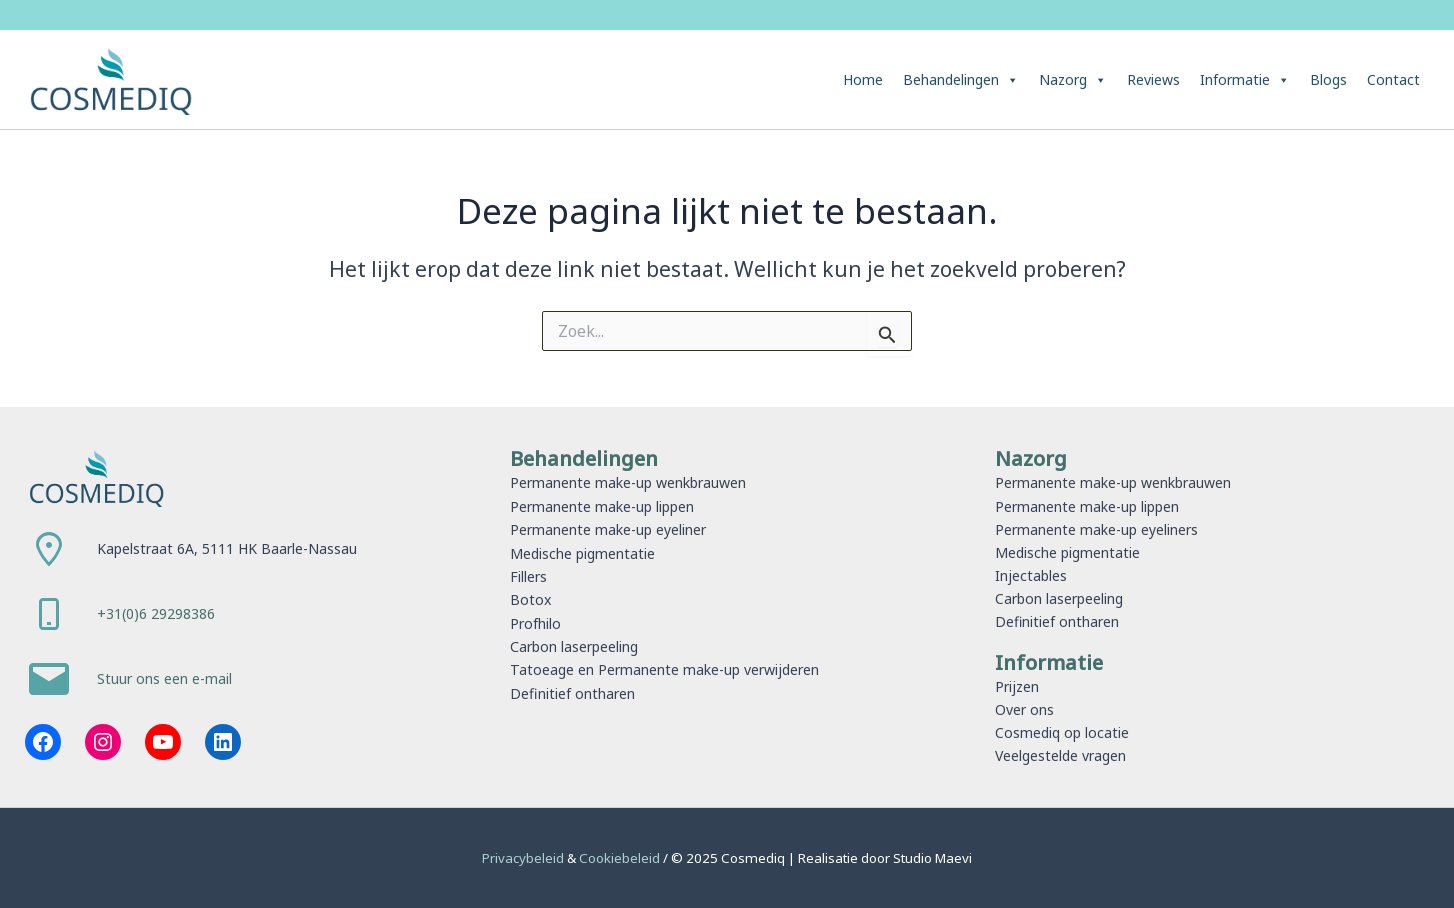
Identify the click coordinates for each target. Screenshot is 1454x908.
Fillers (528, 575)
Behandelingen (961, 80)
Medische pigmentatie (582, 552)
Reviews (1153, 79)
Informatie (1245, 80)
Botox (530, 598)
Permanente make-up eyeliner (608, 529)
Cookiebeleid (621, 858)
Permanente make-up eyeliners (1096, 529)
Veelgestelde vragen (1060, 755)
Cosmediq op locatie (1062, 732)
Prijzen (1017, 686)
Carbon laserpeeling (574, 644)
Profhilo (535, 621)
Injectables (1031, 575)
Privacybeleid (524, 858)
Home (863, 79)
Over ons (1024, 709)
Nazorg (1073, 80)
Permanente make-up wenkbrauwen (628, 482)
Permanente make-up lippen (602, 506)
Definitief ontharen (572, 690)
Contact (1393, 79)
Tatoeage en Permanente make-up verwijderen (664, 667)
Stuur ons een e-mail (164, 679)
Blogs (1328, 79)
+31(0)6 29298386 (156, 613)
